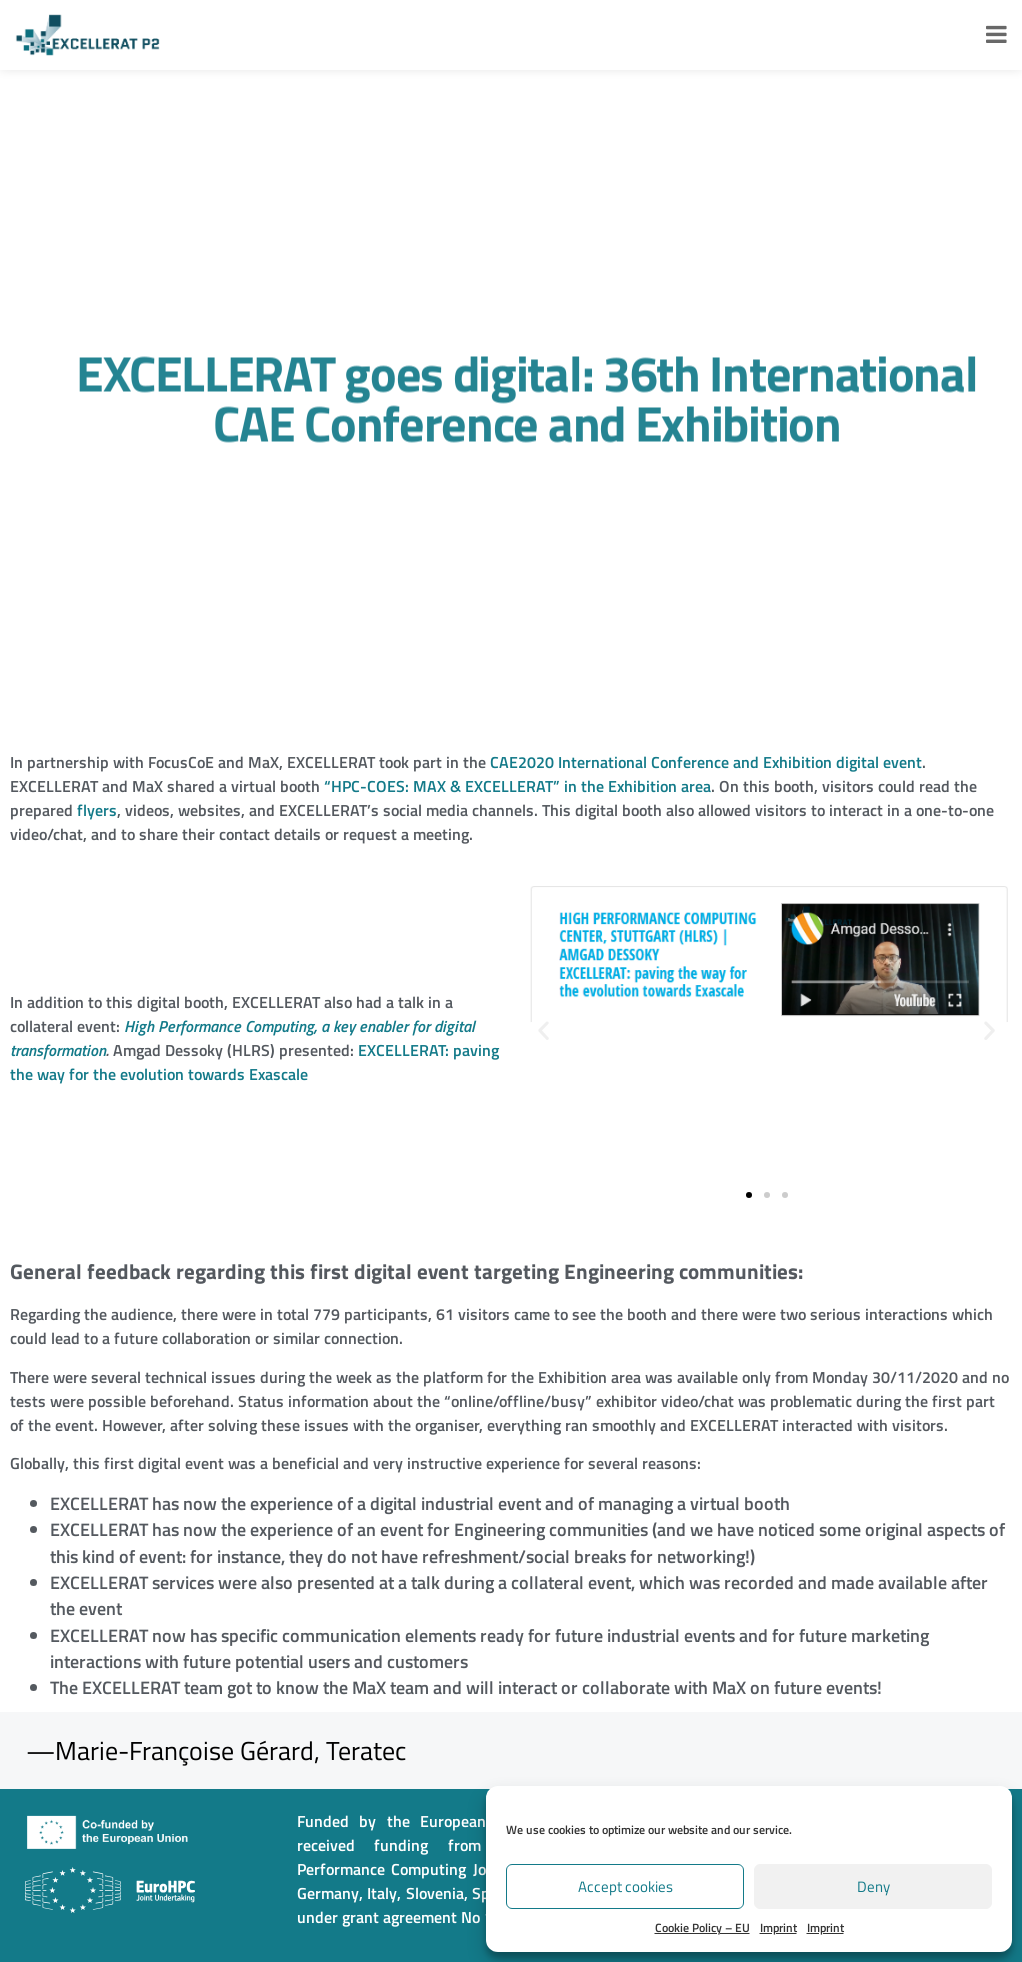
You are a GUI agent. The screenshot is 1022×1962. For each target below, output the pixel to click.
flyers (97, 810)
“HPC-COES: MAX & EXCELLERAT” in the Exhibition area (517, 786)
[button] (543, 1029)
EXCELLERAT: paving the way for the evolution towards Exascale (254, 1062)
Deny (873, 1886)
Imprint (778, 1928)
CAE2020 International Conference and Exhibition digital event (706, 762)
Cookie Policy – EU (702, 1928)
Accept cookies (625, 1886)
